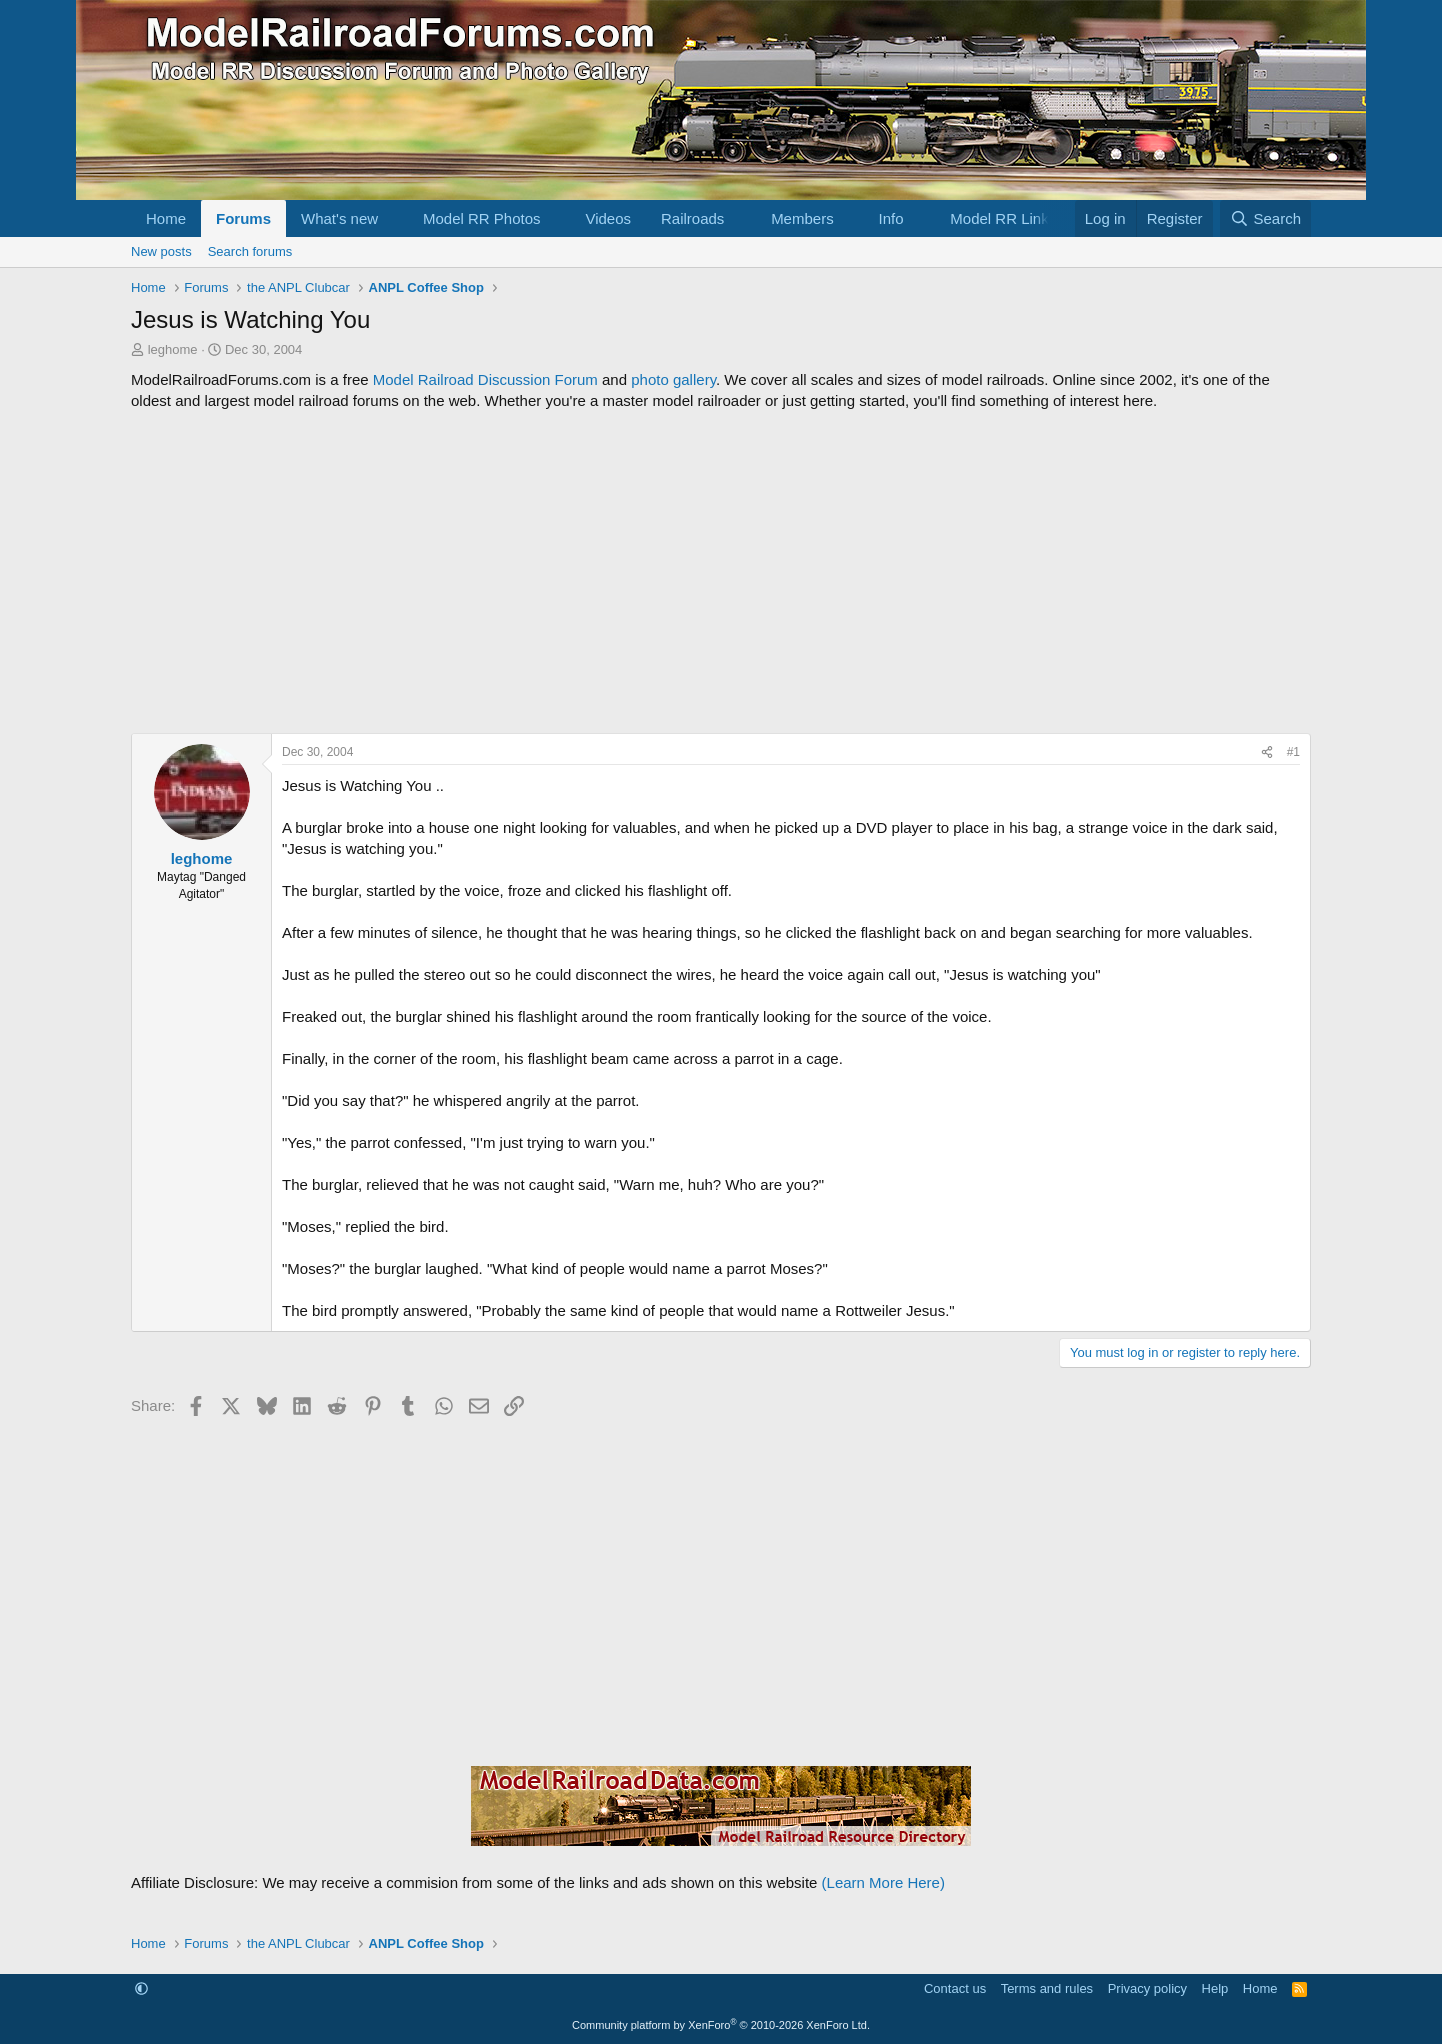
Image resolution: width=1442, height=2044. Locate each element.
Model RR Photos (482, 218)
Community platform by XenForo (721, 2025)
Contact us (955, 1988)
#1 (1293, 752)
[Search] (1265, 218)
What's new (339, 218)
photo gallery (673, 379)
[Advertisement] (721, 572)
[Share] (1267, 752)
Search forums (250, 251)
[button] (394, 218)
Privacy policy (1147, 1988)
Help (1215, 1988)
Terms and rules (1047, 1988)
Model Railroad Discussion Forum (485, 379)
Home (166, 218)
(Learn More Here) (883, 1882)
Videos (608, 218)
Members (802, 218)
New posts (161, 251)
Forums (243, 218)
